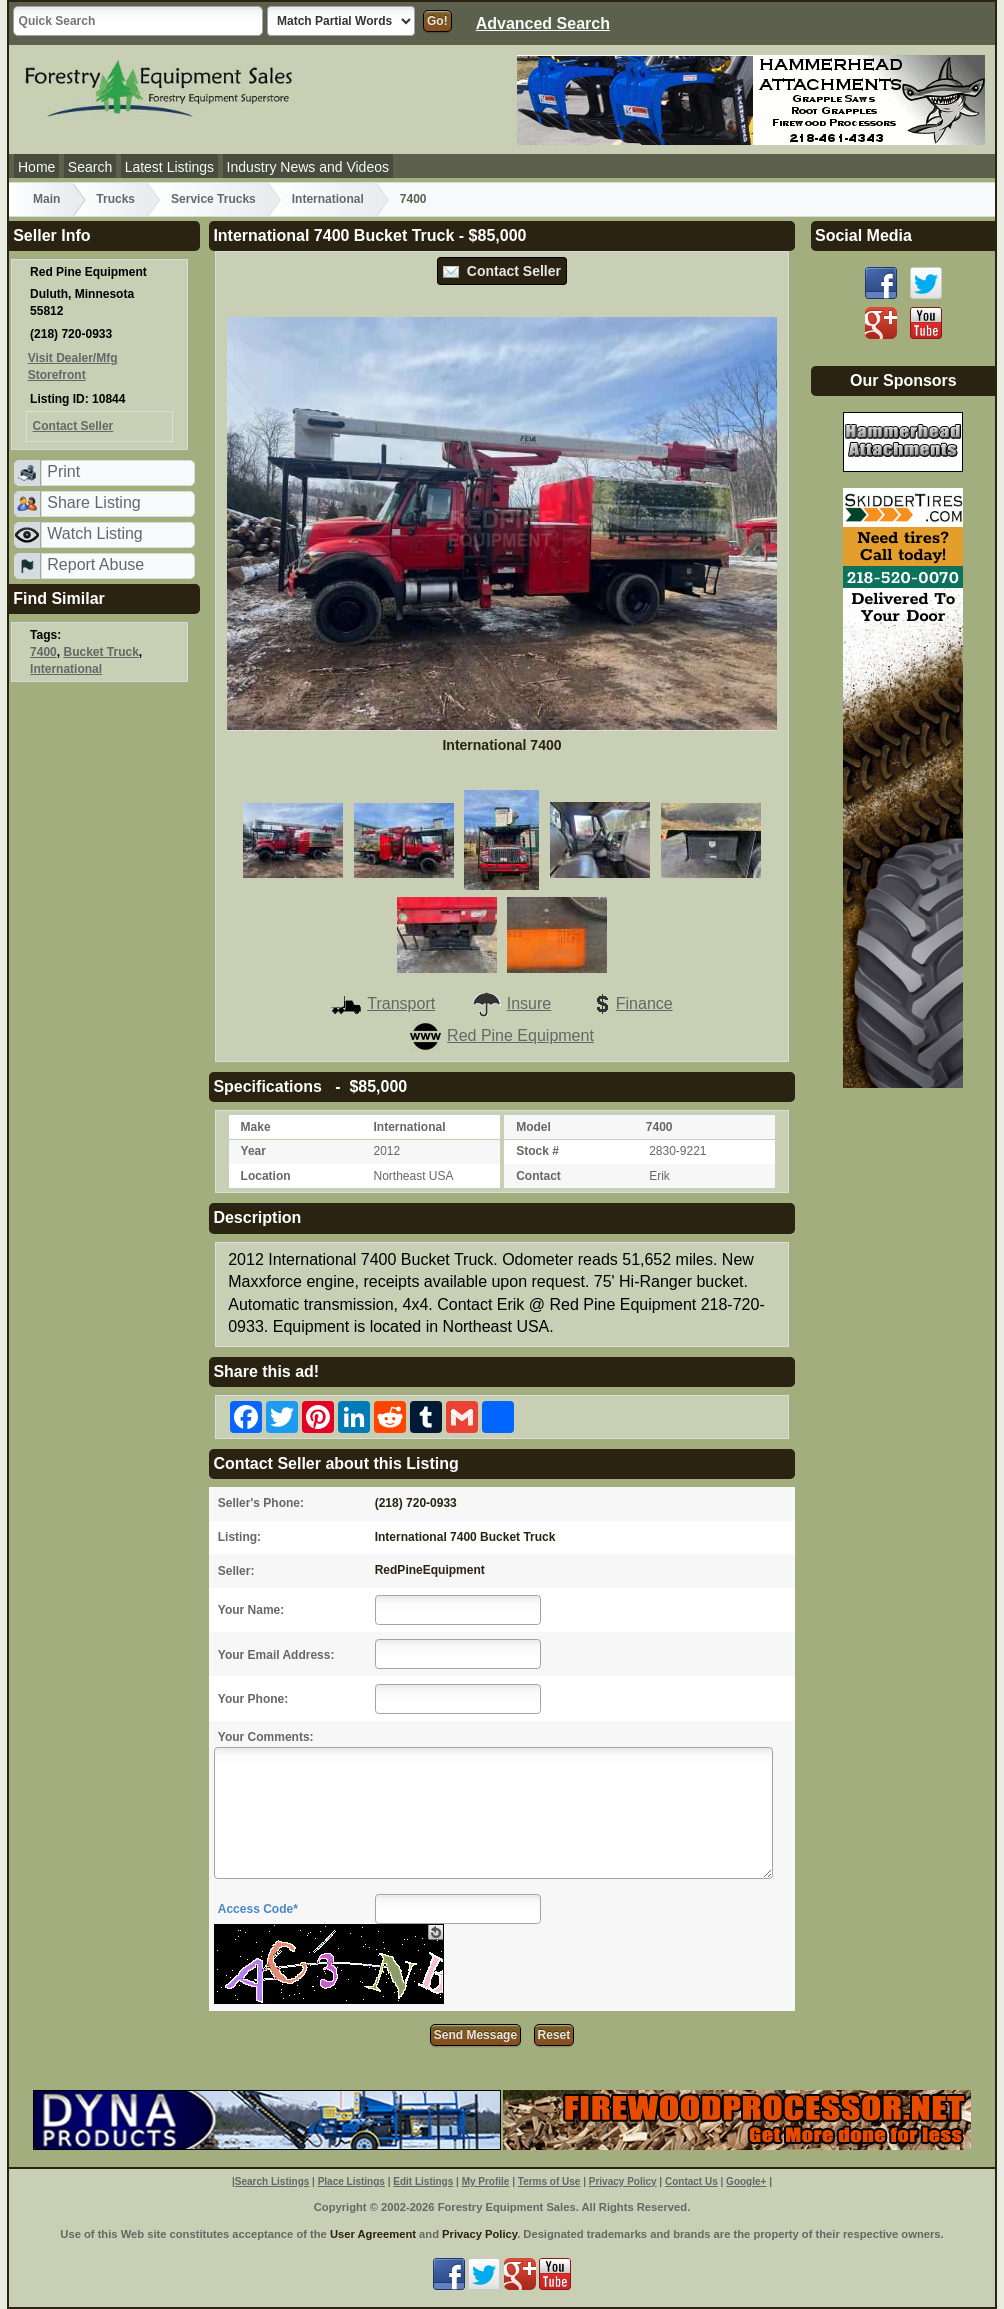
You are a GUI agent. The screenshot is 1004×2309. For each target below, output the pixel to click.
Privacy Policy (623, 2181)
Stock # (537, 1151)
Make (256, 1127)
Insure (511, 1003)
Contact (538, 1176)
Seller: (236, 1571)
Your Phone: (253, 1699)
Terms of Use (549, 2181)
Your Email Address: (276, 1655)
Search (90, 167)
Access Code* (258, 1909)
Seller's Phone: (261, 1503)
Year (253, 1151)
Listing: (239, 1537)
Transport (383, 1003)
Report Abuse (95, 564)
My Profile (486, 2181)
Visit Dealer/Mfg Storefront (73, 366)
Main (46, 199)
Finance (630, 1003)
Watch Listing (94, 533)
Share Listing (93, 502)
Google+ (746, 2181)
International (328, 199)
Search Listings (272, 2181)
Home (36, 167)
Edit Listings (423, 2181)
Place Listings (351, 2181)
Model (533, 1127)
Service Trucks (213, 199)
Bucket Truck (100, 652)
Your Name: (251, 1610)
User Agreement (373, 2234)
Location (266, 1176)
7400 (413, 199)
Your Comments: (266, 1737)
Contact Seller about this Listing (335, 1463)
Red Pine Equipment (502, 1035)
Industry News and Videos (308, 167)
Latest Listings (170, 167)
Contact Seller (502, 271)
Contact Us (691, 2181)
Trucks (115, 199)
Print (63, 471)
